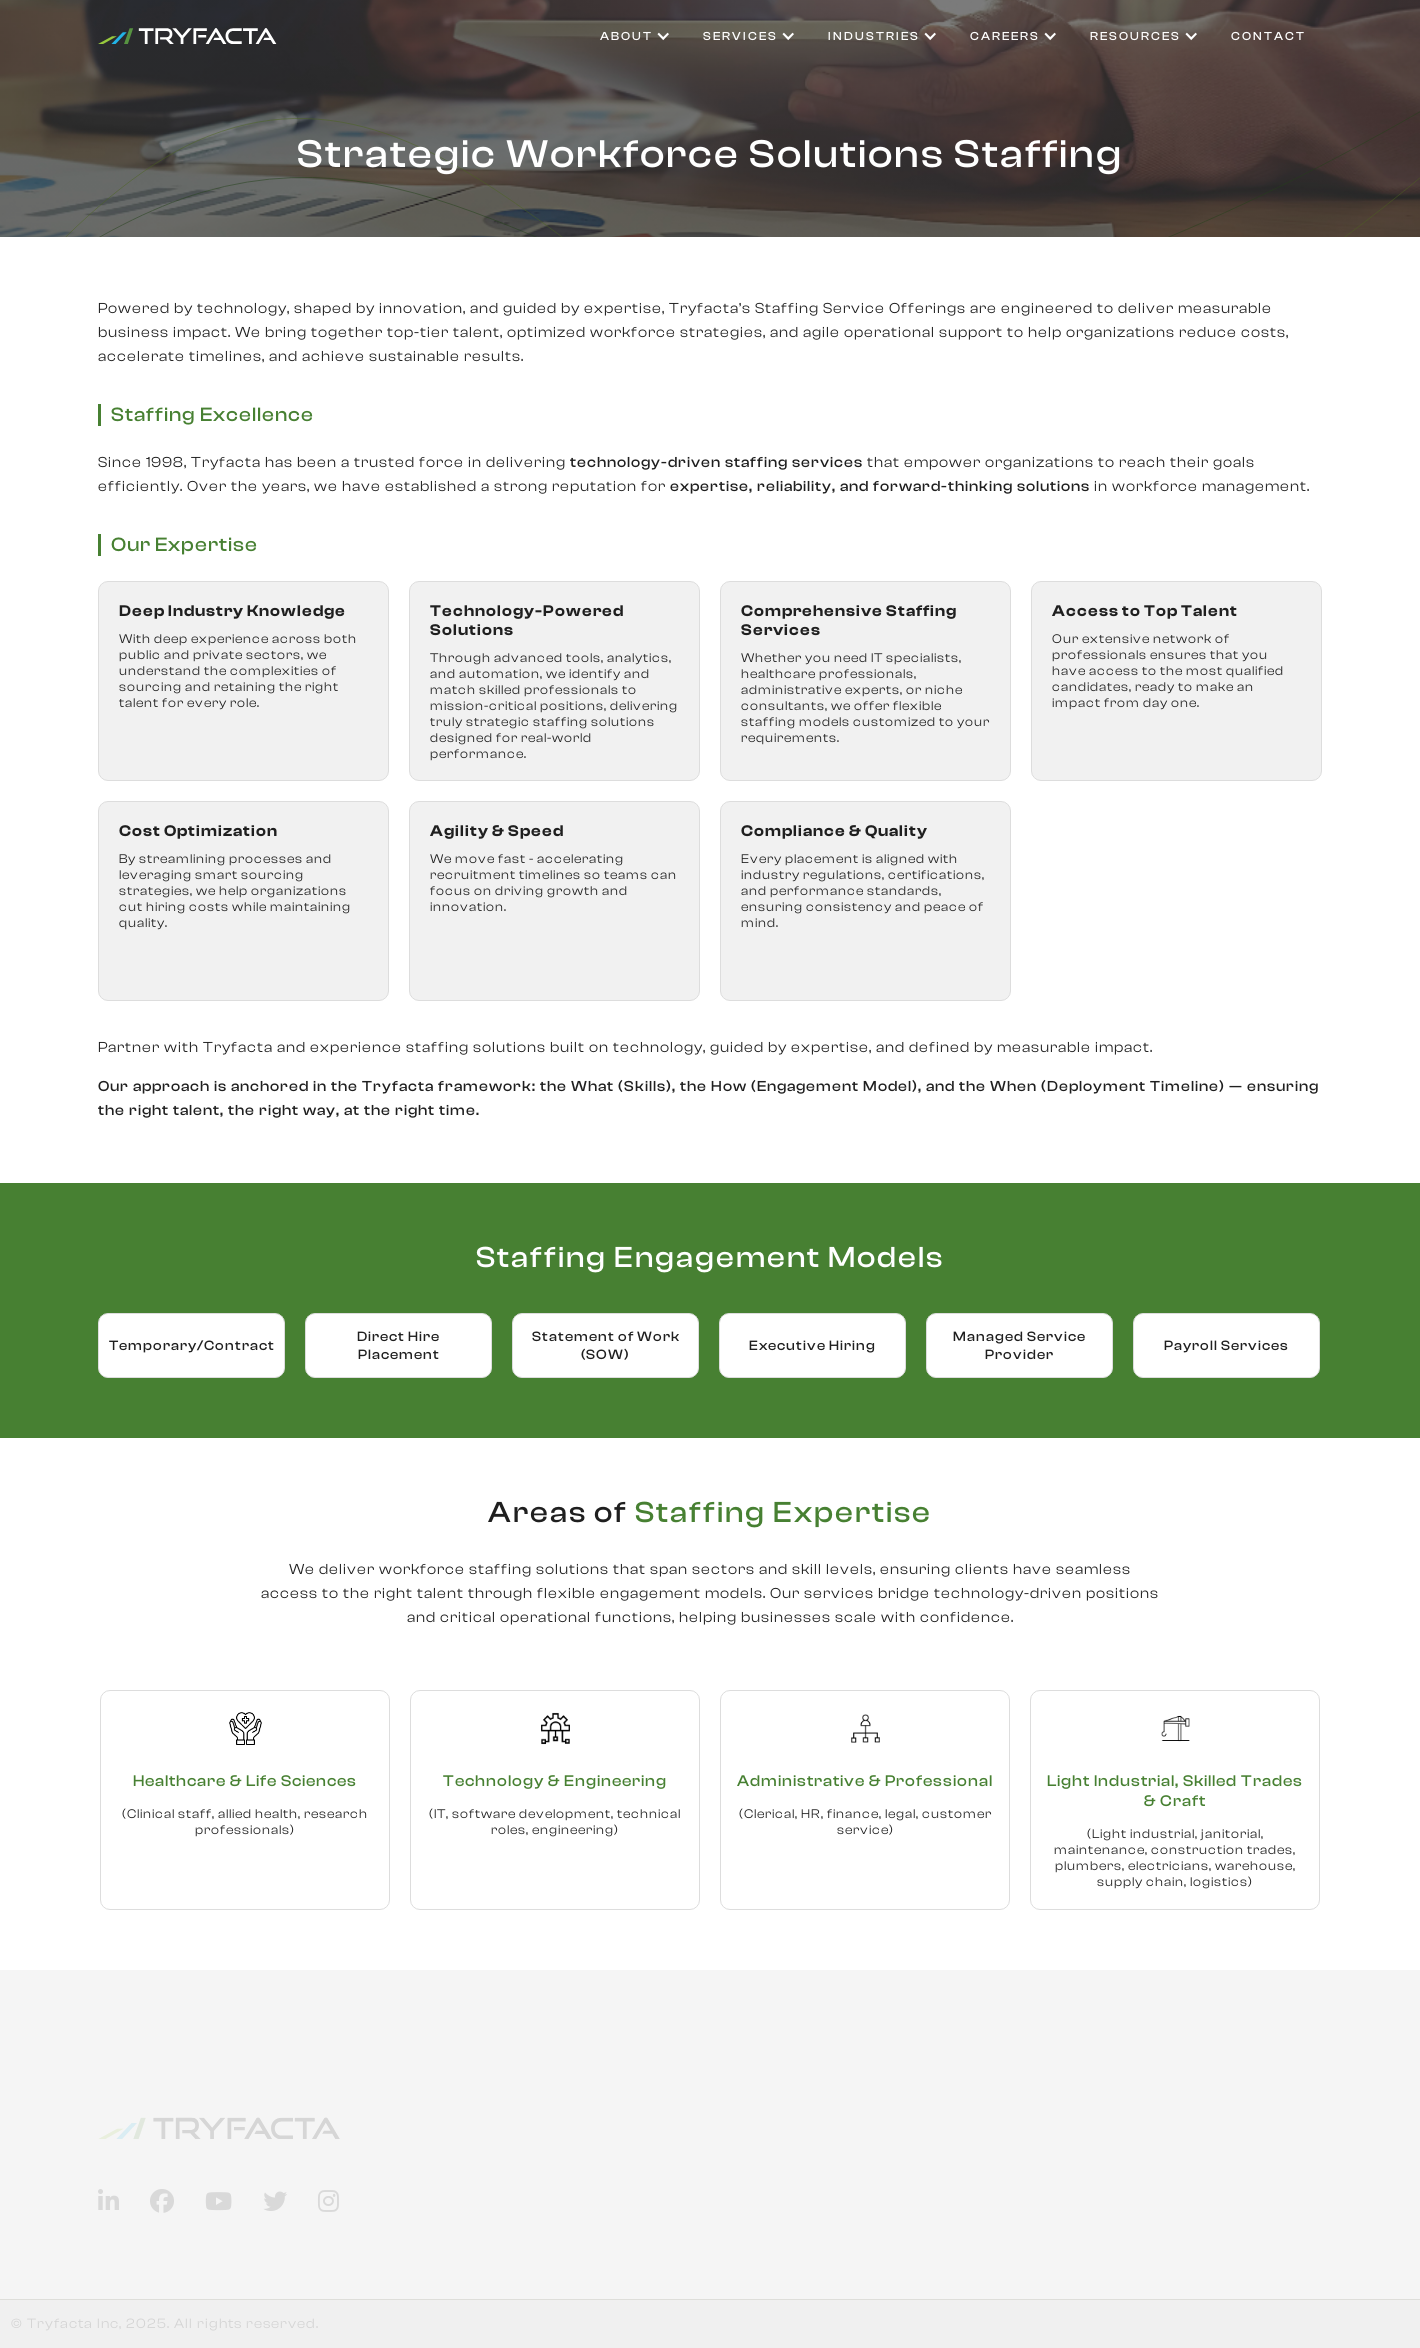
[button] (635, 36)
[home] (187, 36)
